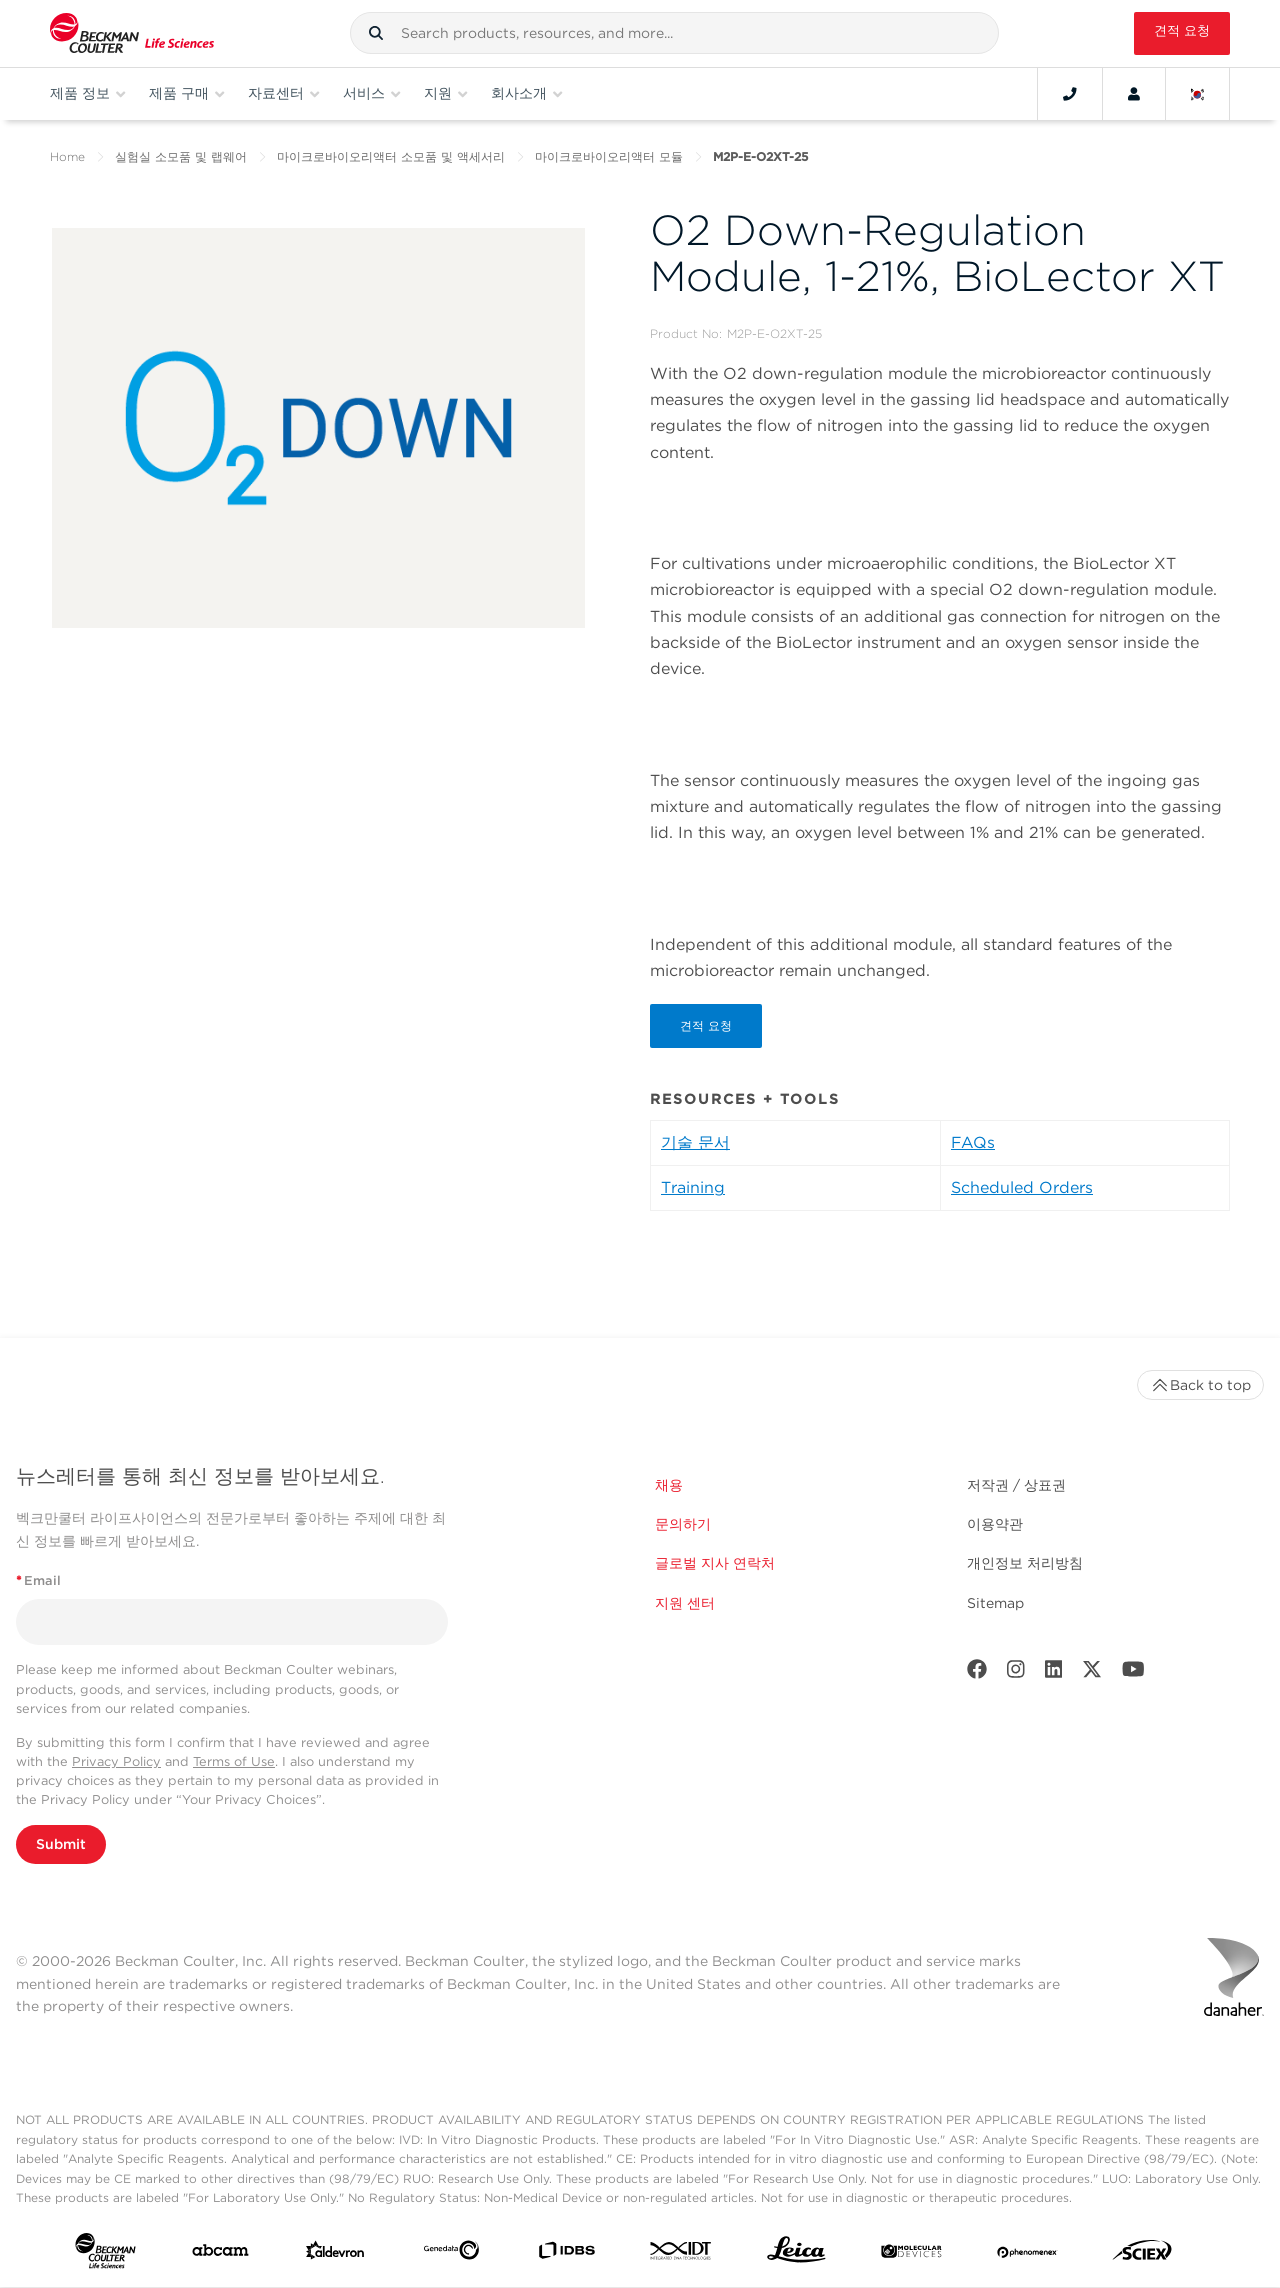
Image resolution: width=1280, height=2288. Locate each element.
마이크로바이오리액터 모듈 (609, 156)
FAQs (973, 1142)
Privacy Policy (116, 1761)
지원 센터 (685, 1603)
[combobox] (674, 33)
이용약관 (995, 1524)
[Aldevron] (335, 2255)
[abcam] (220, 2254)
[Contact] (1070, 94)
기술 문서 (695, 1142)
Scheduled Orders (1022, 1187)
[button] (376, 33)
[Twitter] (1092, 1673)
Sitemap (995, 1603)
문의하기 (683, 1524)
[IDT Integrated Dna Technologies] (681, 2254)
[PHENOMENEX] (1027, 2254)
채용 (669, 1485)
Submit (61, 1844)
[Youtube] (1133, 1673)
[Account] (1134, 94)
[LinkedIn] (1054, 1673)
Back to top (1200, 1385)
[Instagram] (1016, 1673)
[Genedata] (451, 2254)
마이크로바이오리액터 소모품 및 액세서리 (391, 156)
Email (38, 1580)
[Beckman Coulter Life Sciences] (132, 33)
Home (67, 156)
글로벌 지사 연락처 (715, 1564)
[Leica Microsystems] (796, 2254)
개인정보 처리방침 (1025, 1564)
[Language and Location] (1198, 94)
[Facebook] (977, 1673)
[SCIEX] (1142, 2255)
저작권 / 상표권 (1016, 1485)
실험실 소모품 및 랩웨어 (181, 156)
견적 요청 (1182, 30)
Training (693, 1187)
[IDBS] (566, 2254)
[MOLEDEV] (911, 2254)
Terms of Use (234, 1761)
